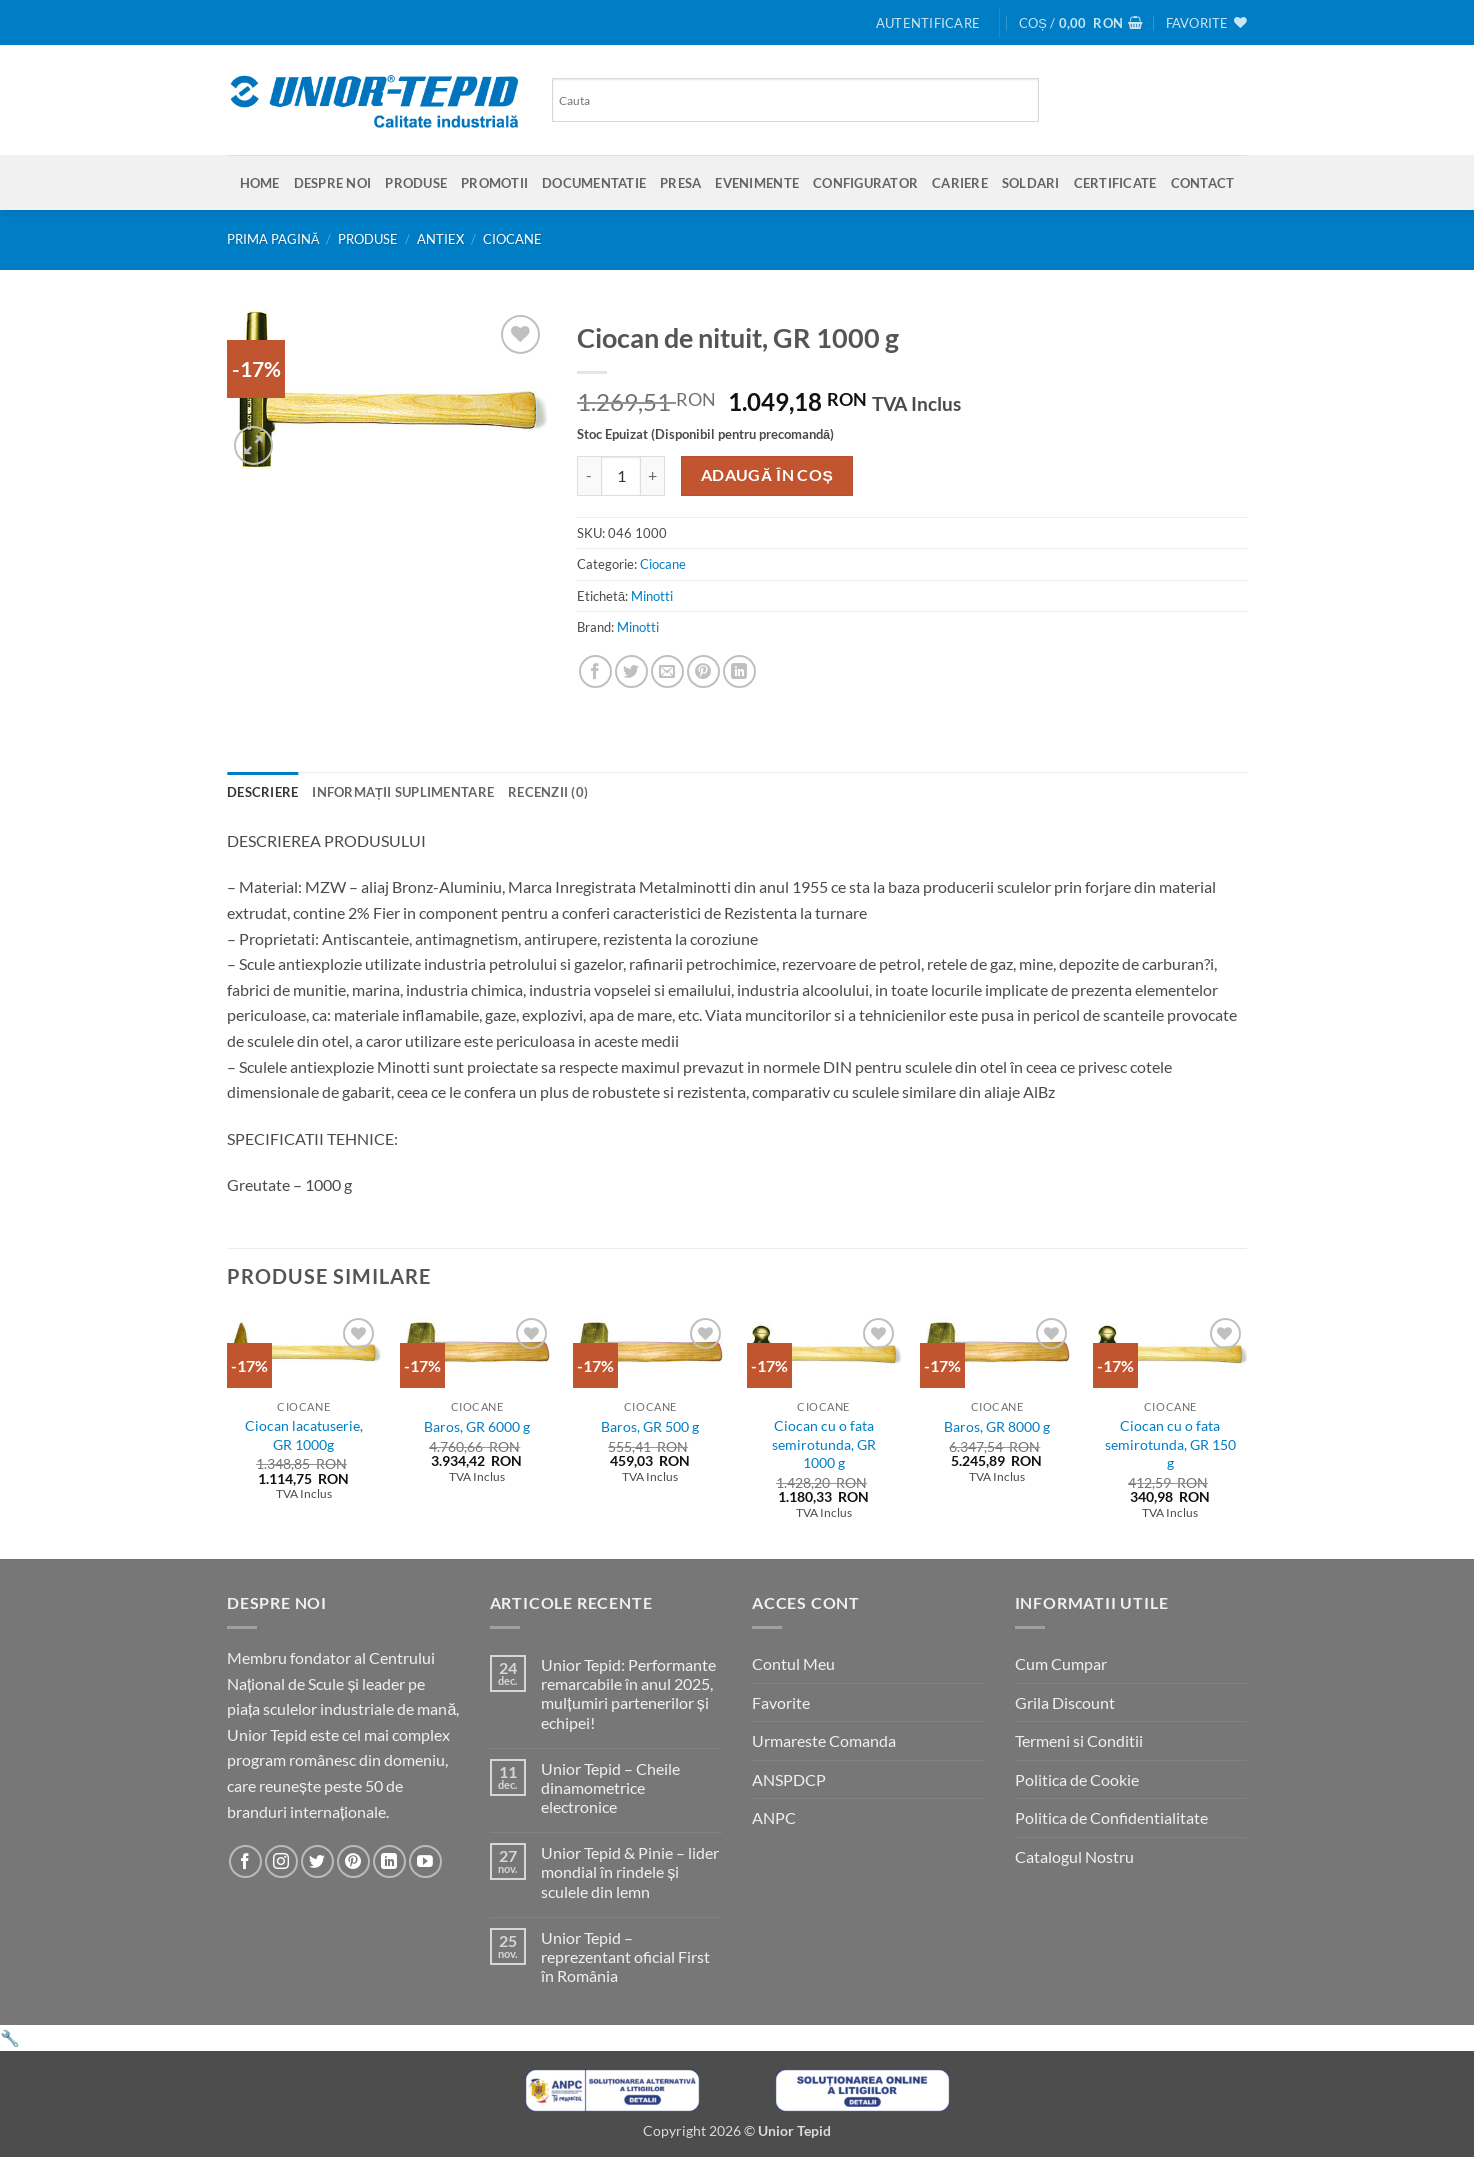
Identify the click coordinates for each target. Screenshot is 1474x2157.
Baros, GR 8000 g (997, 1426)
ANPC (774, 1817)
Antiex (440, 239)
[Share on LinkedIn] (739, 671)
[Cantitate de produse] (621, 476)
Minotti (652, 596)
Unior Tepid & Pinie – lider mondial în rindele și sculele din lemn (630, 1871)
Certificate (1115, 183)
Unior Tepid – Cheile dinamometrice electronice (610, 1787)
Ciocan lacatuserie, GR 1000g (304, 1435)
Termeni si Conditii (1079, 1740)
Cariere (960, 183)
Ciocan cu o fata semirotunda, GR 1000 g (824, 1444)
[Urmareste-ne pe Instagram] (281, 1861)
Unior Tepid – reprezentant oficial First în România (625, 1956)
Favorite (781, 1702)
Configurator (865, 183)
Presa (680, 183)
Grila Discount (1065, 1702)
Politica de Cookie (1077, 1779)
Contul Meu (793, 1663)
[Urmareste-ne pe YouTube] (425, 1861)
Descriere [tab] (262, 792)
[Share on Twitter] (631, 671)
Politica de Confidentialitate (1111, 1817)
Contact (1203, 183)
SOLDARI (1031, 183)
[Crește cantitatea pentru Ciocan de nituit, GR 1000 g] (653, 476)
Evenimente (757, 183)
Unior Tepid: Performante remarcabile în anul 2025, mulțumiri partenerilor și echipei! (628, 1693)
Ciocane (512, 239)
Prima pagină (273, 239)
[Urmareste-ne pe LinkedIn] (389, 1861)
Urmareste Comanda (824, 1740)
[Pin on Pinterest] (703, 671)
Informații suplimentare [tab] (403, 792)
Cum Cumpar (1061, 1663)
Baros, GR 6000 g (477, 1426)
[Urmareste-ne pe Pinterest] (353, 1861)
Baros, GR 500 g (650, 1426)
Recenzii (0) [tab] (548, 792)
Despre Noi (333, 183)
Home (260, 183)
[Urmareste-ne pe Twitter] (317, 1861)
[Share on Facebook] (595, 671)
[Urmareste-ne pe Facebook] (245, 1861)
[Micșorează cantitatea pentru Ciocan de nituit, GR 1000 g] (589, 476)
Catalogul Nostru (1074, 1856)
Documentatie (594, 183)
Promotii (494, 183)
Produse (416, 183)
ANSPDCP (789, 1779)
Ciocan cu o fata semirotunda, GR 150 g (1170, 1444)
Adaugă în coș (767, 475)
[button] (928, 23)
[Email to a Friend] (667, 671)
